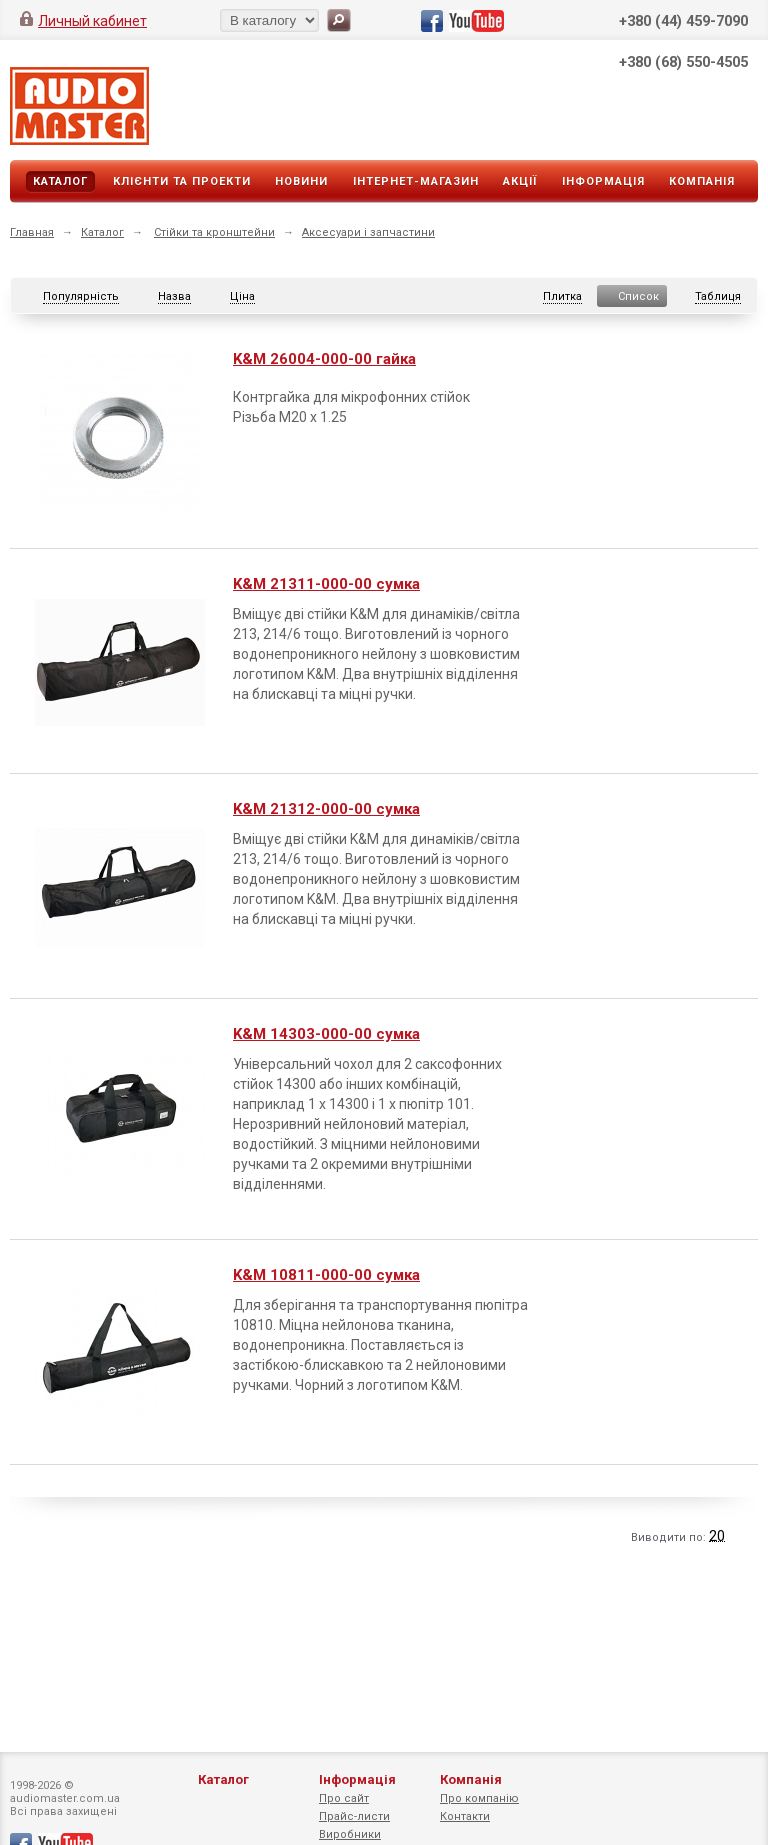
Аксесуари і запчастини (368, 232)
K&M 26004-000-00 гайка (324, 359)
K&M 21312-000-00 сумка (326, 809)
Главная (32, 232)
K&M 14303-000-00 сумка (326, 1034)
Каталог (60, 181)
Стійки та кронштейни (214, 232)
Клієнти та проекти (182, 181)
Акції (520, 181)
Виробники (350, 1834)
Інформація (603, 181)
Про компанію (479, 1798)
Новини (301, 181)
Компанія (702, 181)
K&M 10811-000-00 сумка (326, 1275)
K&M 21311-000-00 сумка (326, 584)
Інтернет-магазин (416, 181)
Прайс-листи (354, 1816)
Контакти (465, 1816)
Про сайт (344, 1798)
